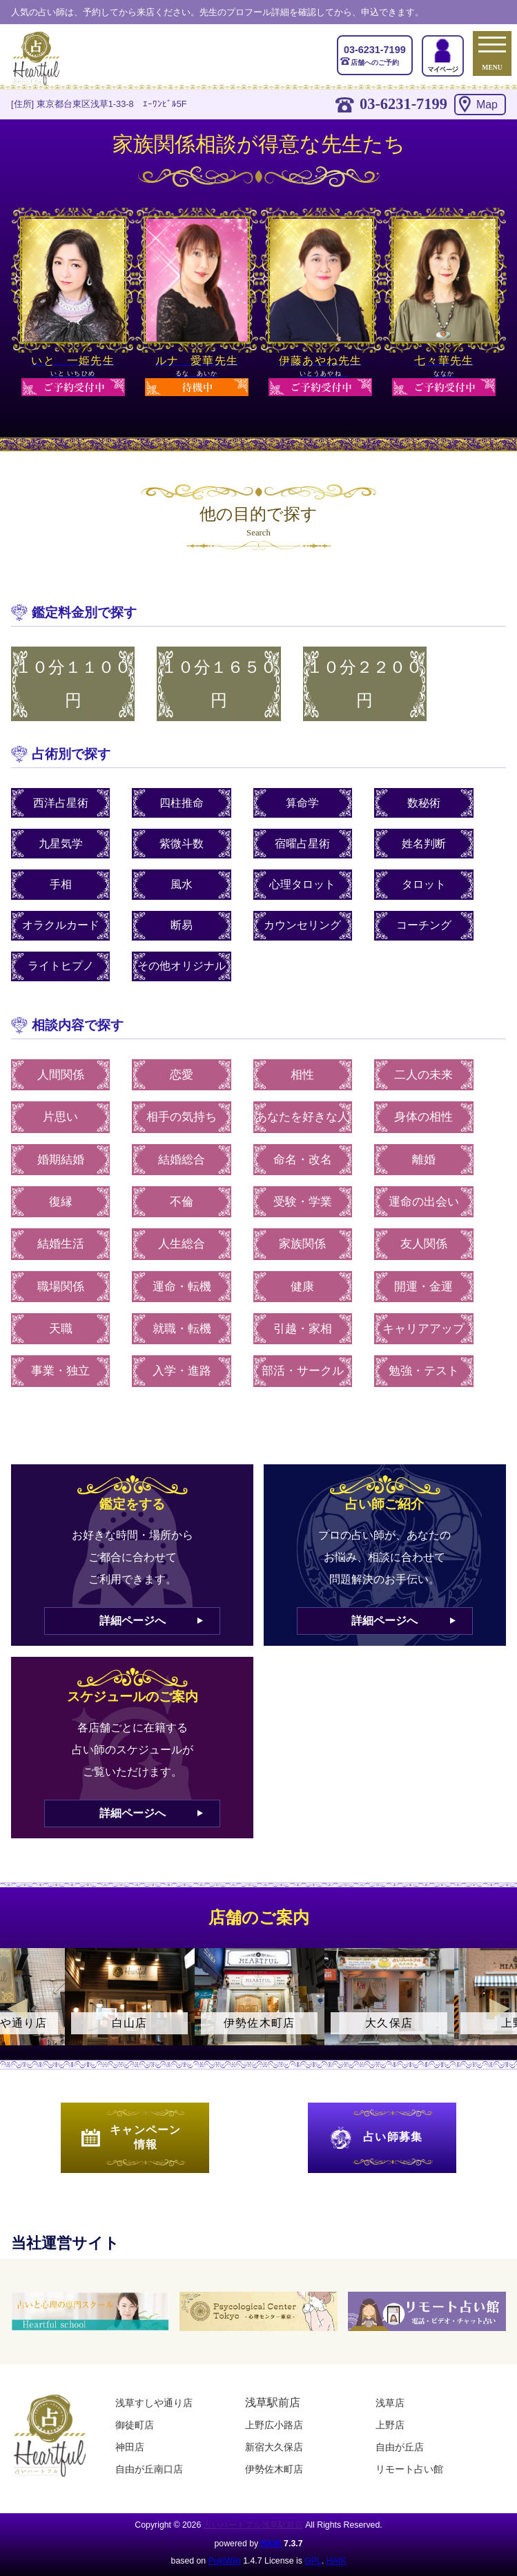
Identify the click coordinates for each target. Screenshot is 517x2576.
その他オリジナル (181, 966)
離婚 (424, 1159)
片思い (60, 1116)
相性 (302, 1074)
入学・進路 (182, 1370)
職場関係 (60, 1286)
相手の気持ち (181, 1116)
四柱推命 (181, 803)
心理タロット (302, 884)
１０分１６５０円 (219, 683)
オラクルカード (60, 925)
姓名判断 (424, 843)
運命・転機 (182, 1286)
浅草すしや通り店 (154, 2402)
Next (500, 2009)
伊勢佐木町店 (274, 2469)
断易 (181, 925)
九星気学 (61, 843)
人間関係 (60, 1074)
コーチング (423, 925)
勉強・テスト (424, 1370)
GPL (313, 2561)
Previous (17, 2009)
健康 (302, 1286)
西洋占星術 (60, 803)
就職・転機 (182, 1328)
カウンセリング (302, 925)
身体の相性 (423, 1116)
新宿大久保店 (274, 2446)
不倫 (181, 1201)
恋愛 (181, 1074)
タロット (424, 884)
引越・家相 (302, 1328)
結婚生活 (60, 1243)
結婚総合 (181, 1159)
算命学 (302, 803)
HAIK (271, 2543)
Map (487, 104)
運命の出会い (424, 1201)
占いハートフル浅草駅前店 (253, 2525)
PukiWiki (224, 2561)
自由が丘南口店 (149, 2469)
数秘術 (423, 803)
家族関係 (302, 1243)
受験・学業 (302, 1201)
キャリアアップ (423, 1328)
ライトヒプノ (61, 966)
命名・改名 (302, 1159)
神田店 (129, 2446)
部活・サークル (303, 1370)
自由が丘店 (399, 2446)
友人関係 (423, 1243)
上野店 (389, 2424)
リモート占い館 (409, 2469)
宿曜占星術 (302, 843)
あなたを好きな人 (302, 1116)
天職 (60, 1328)
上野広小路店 (274, 2424)
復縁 (60, 1201)
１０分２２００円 (364, 683)
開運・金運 (423, 1286)
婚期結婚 (60, 1159)
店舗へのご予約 (375, 54)
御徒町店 (134, 2424)
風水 (181, 884)
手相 (61, 884)
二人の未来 (423, 1074)
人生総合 (181, 1243)
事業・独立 (60, 1370)
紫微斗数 (181, 843)
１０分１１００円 (73, 683)
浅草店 (389, 2402)
